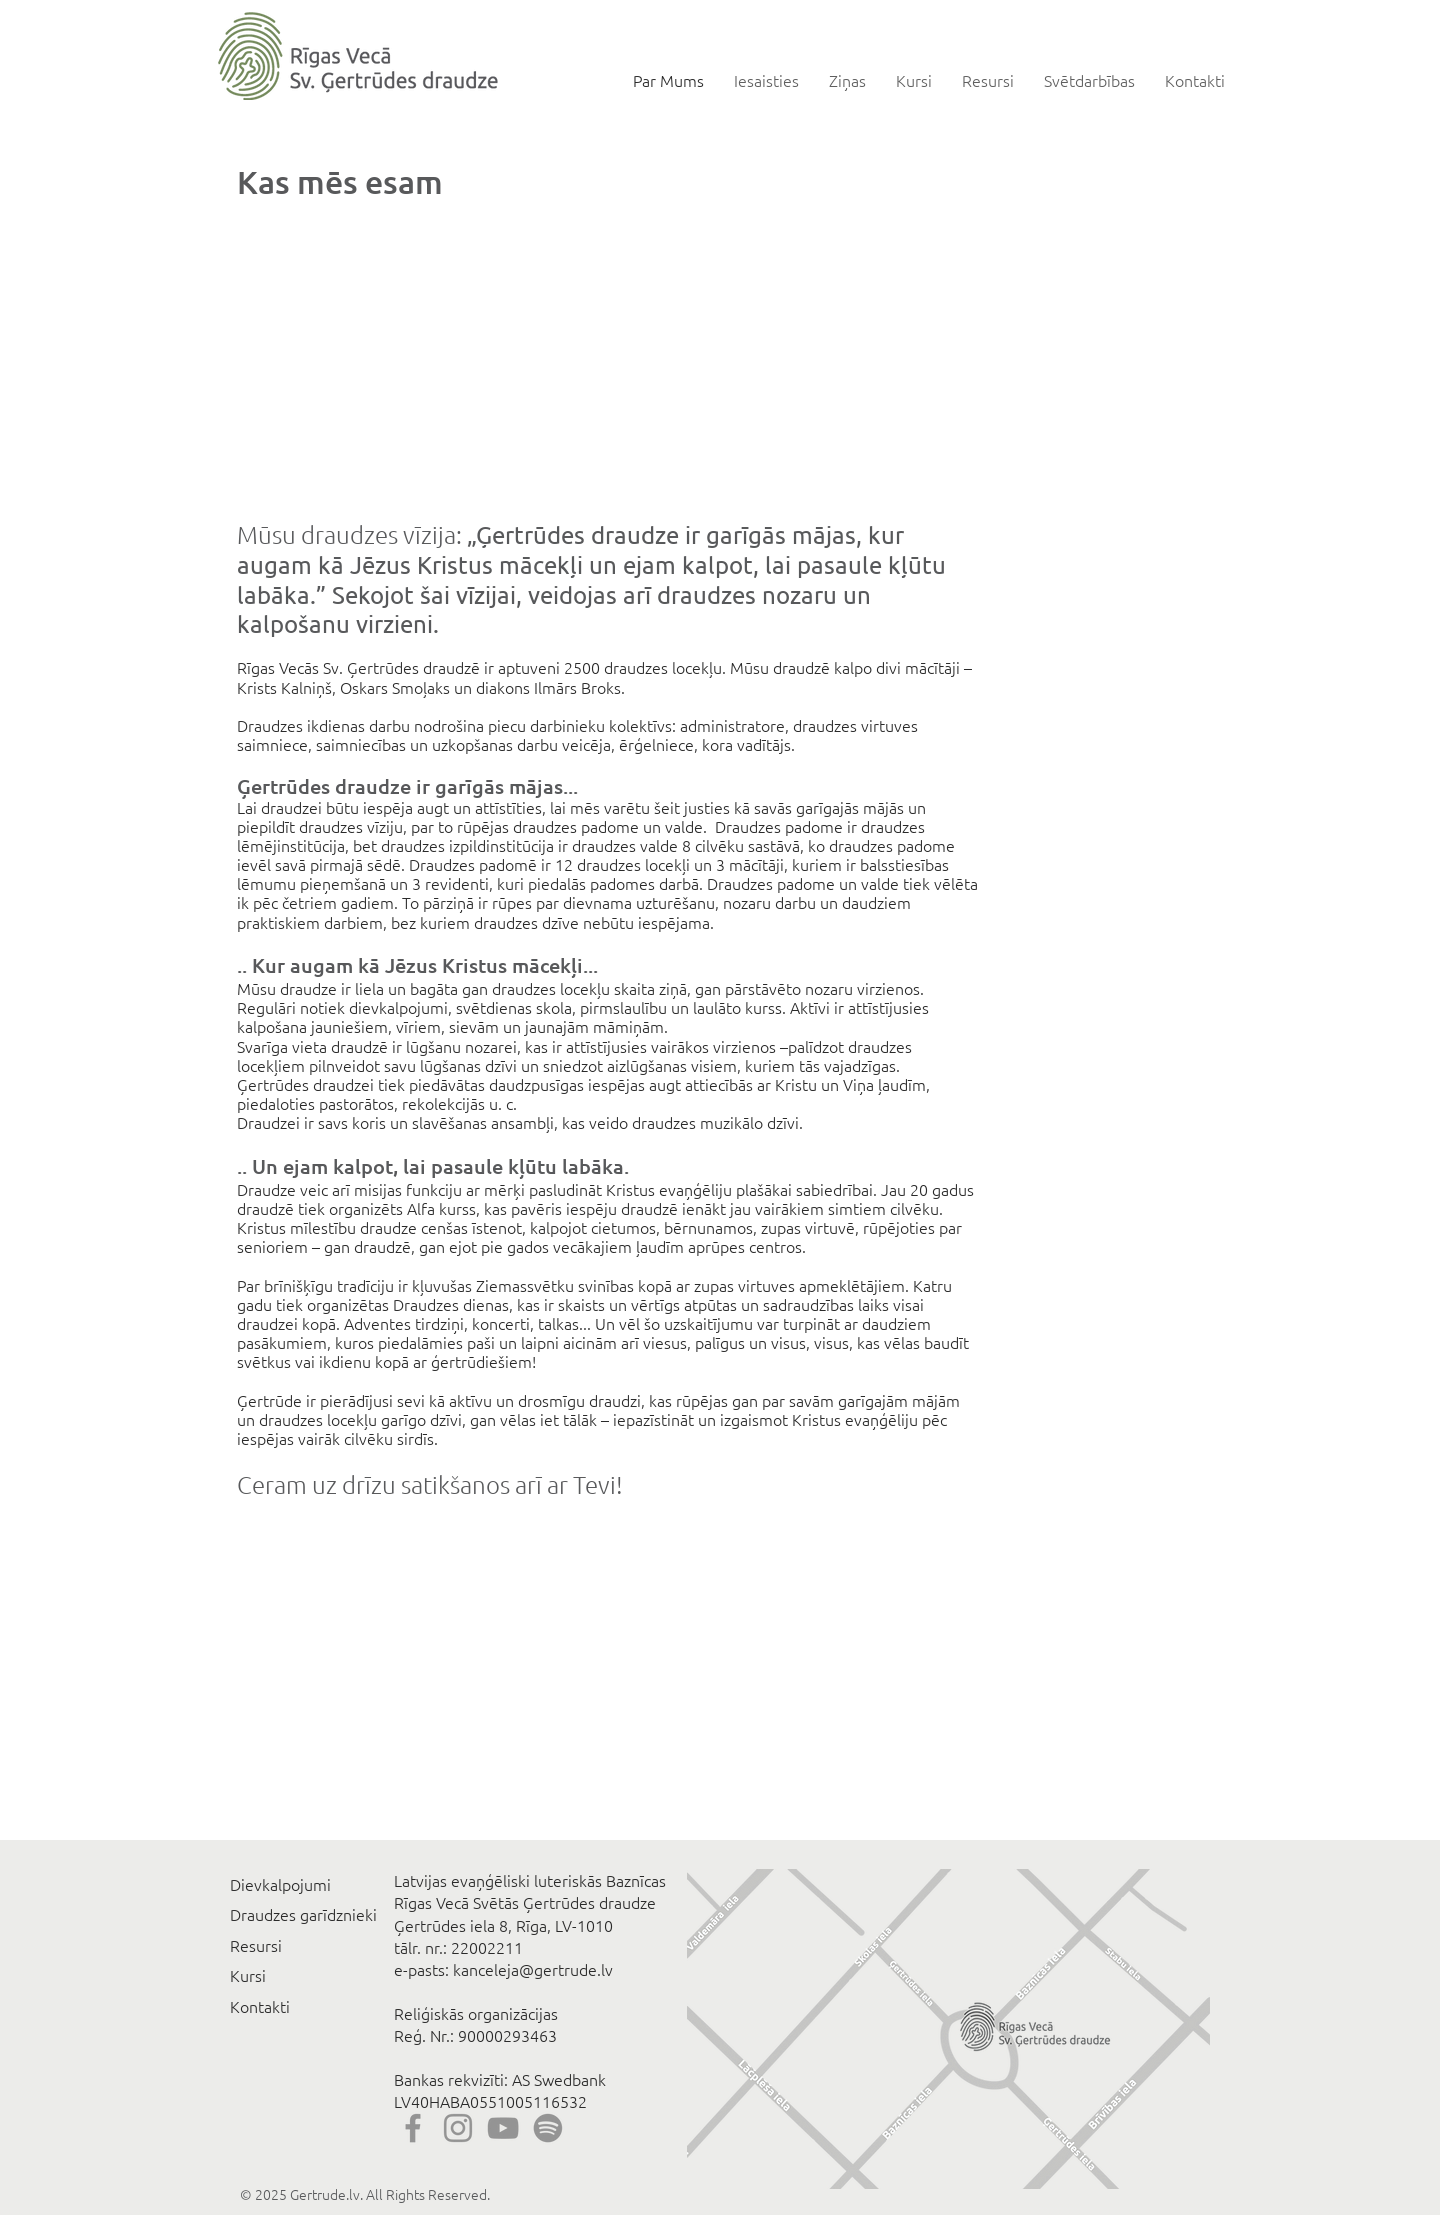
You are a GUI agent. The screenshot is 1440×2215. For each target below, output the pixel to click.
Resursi (256, 1945)
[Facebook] (413, 2128)
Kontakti (260, 2006)
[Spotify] (548, 2128)
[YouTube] (503, 2128)
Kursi (248, 1975)
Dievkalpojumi (280, 1884)
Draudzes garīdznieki (303, 1914)
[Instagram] (458, 2128)
